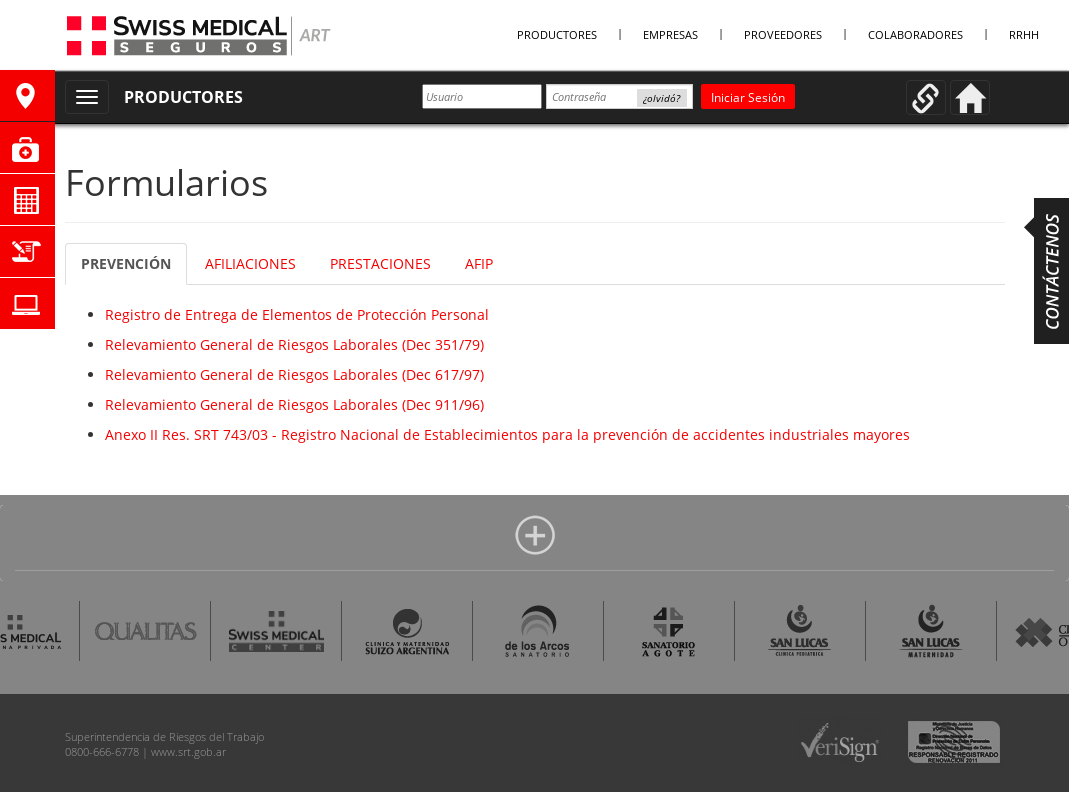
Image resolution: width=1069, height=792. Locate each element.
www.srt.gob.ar (188, 751)
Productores (557, 34)
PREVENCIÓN (126, 263)
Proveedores (783, 34)
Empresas (670, 34)
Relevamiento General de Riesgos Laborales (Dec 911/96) (294, 404)
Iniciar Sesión (748, 97)
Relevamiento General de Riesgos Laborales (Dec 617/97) (294, 374)
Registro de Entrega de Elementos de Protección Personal (297, 314)
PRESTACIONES (380, 263)
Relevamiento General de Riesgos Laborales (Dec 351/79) (294, 344)
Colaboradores (915, 34)
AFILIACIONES (250, 263)
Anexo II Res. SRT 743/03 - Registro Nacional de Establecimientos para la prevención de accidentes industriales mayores (507, 434)
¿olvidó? (661, 98)
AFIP (479, 263)
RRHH (1024, 34)
